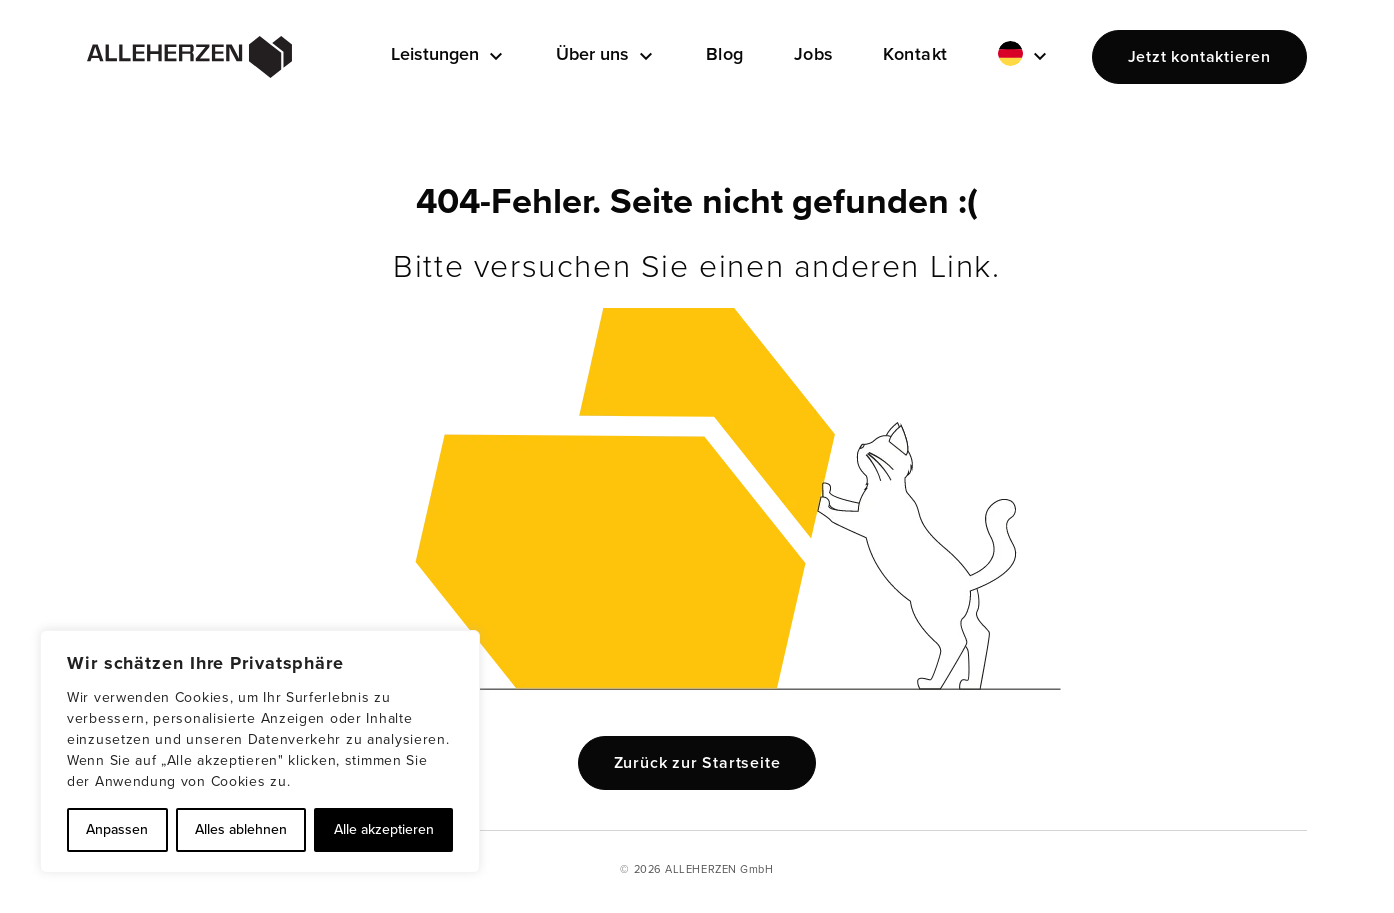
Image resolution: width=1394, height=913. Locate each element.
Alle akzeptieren (384, 829)
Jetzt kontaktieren (1199, 56)
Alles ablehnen (241, 829)
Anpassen (117, 829)
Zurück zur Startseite (697, 762)
